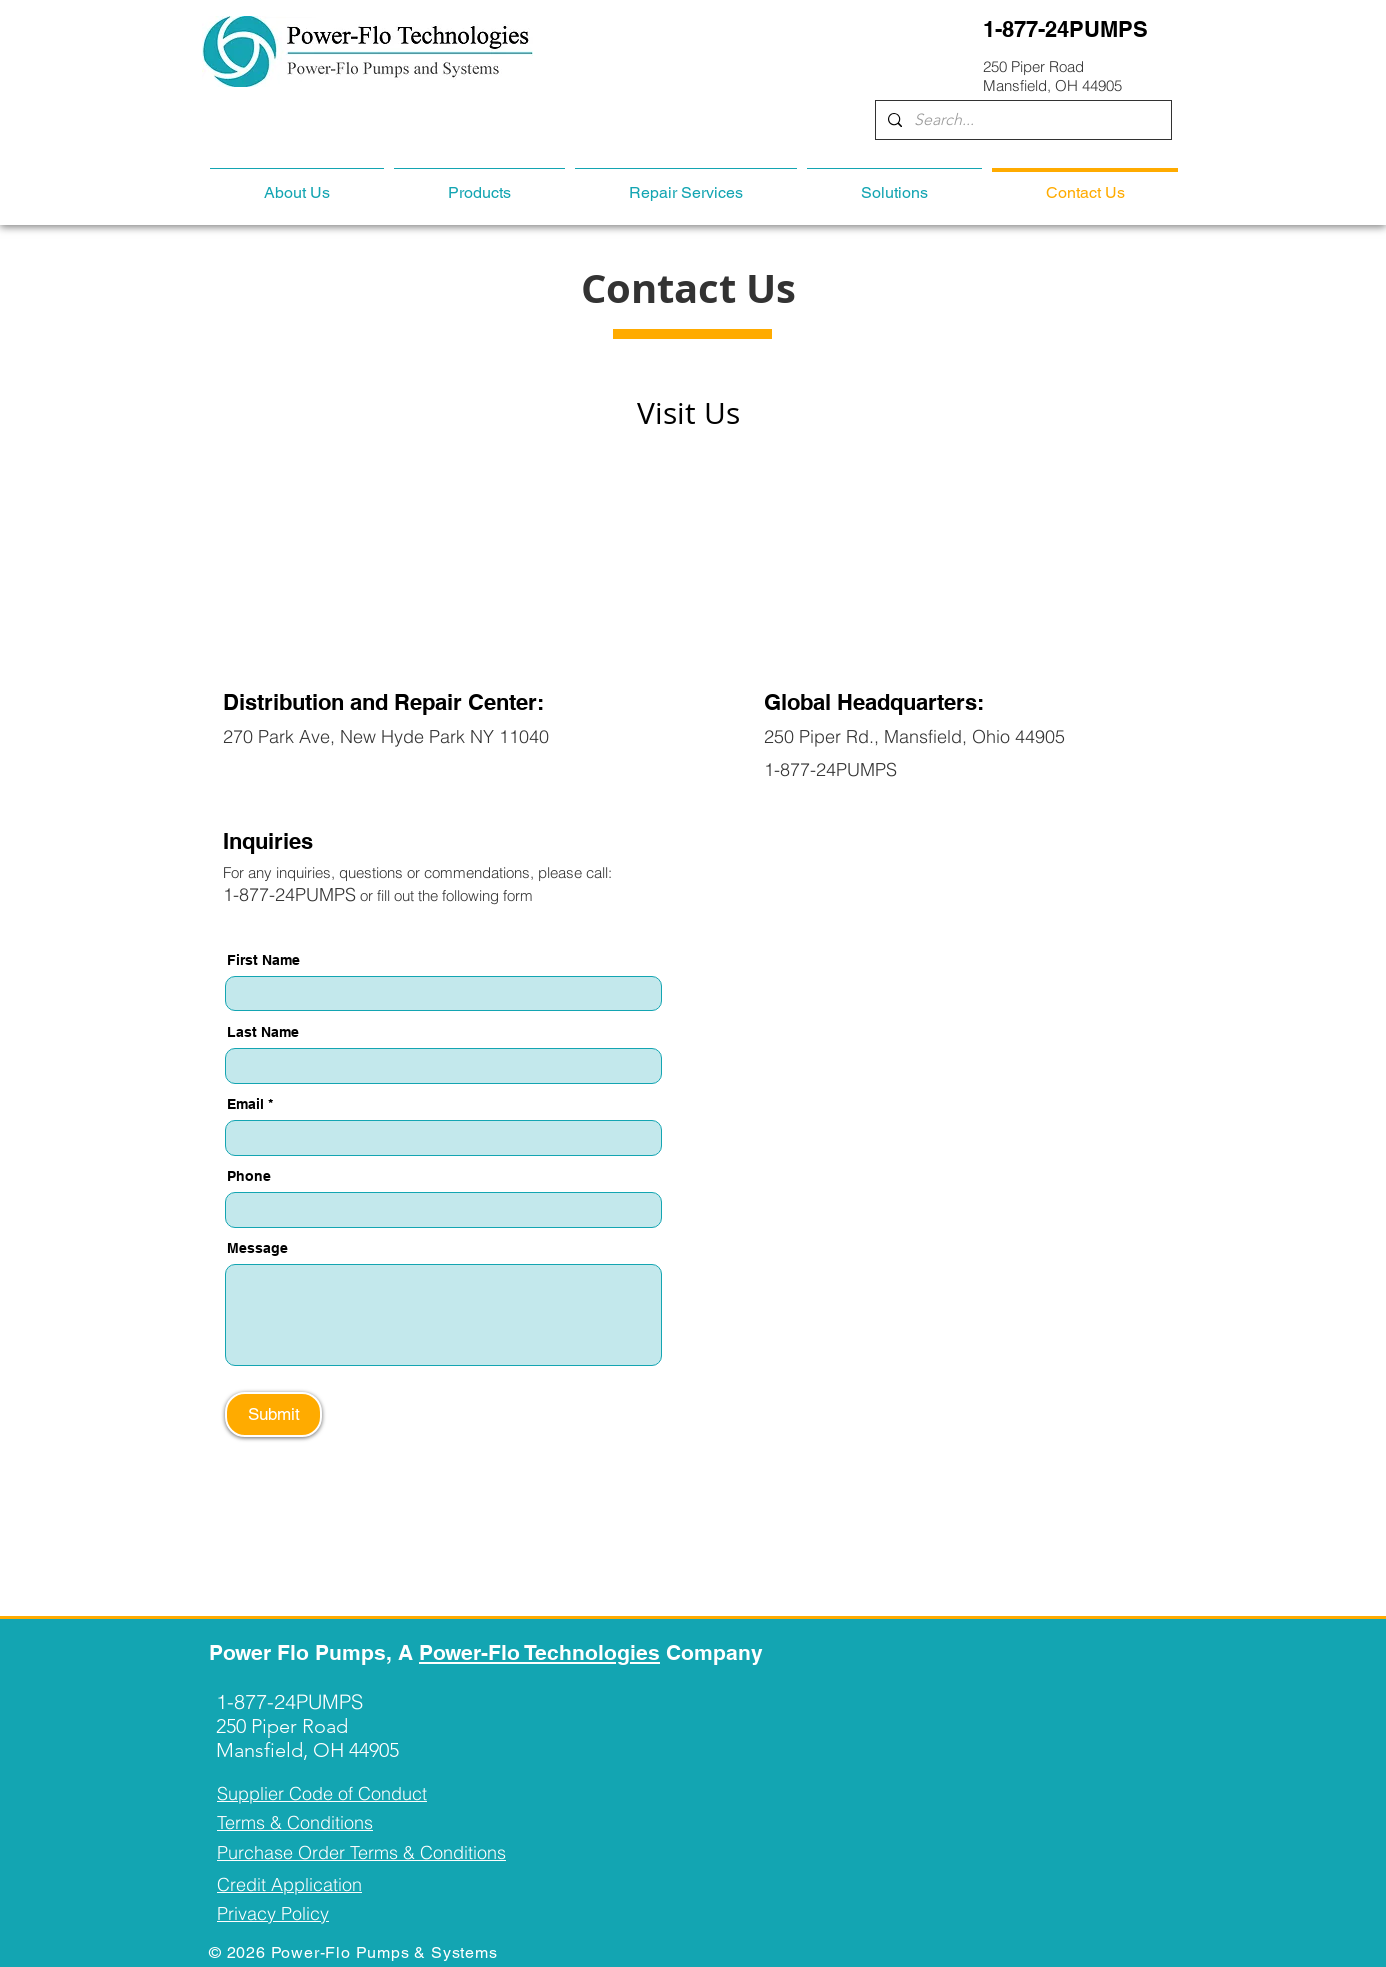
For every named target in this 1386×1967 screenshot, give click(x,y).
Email (245, 1104)
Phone (249, 1176)
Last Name (263, 1032)
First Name (263, 960)
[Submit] (273, 1414)
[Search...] (1021, 120)
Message (257, 1248)
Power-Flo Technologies (539, 1652)
